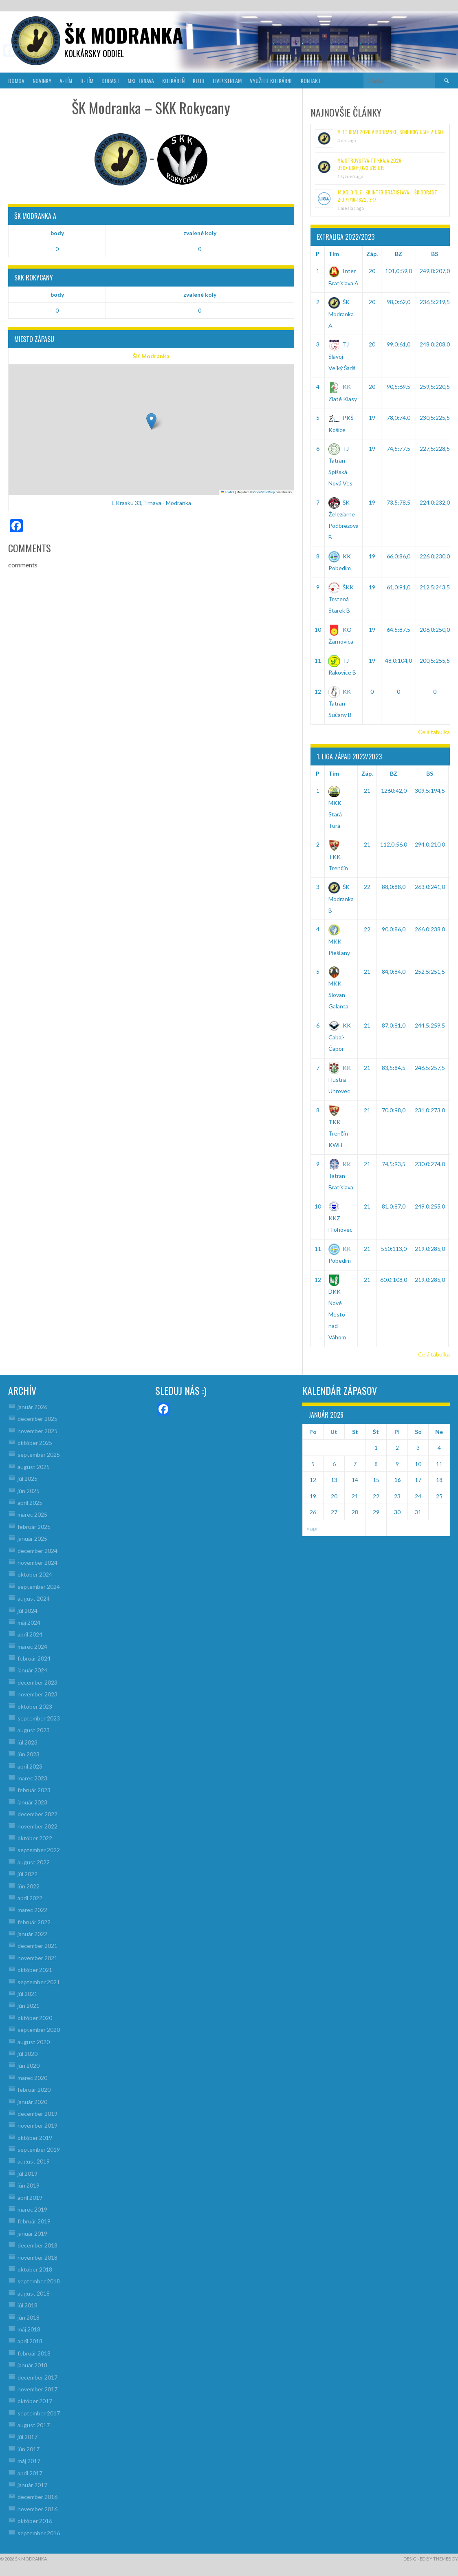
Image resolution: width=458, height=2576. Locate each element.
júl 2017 (27, 2436)
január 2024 (32, 1670)
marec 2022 (32, 1909)
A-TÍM (65, 80)
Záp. (372, 253)
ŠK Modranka (151, 356)
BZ (398, 253)
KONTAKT (311, 80)
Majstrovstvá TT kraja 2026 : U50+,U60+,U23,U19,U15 (370, 164)
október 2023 (35, 1706)
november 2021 (37, 1957)
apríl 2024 (30, 1634)
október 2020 (35, 2017)
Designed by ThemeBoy (430, 2558)
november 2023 (37, 1694)
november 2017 (37, 2389)
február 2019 (34, 2221)
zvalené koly (199, 232)
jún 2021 (29, 2005)
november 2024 (37, 1562)
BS (434, 253)
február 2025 (34, 1526)
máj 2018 (29, 2329)
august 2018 (34, 2293)
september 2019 (39, 2149)
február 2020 (34, 2089)
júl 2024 (27, 1610)
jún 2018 (29, 2317)
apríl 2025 (30, 1502)
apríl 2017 (30, 2473)
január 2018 (32, 2365)
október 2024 (35, 1574)
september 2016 (39, 2533)
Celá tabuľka (434, 731)
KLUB (199, 80)
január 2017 (32, 2484)
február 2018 (34, 2353)
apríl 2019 (30, 2197)
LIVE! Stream (227, 80)
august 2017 (34, 2425)
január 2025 (32, 1538)
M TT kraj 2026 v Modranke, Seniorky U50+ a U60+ (391, 131)
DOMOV (16, 80)
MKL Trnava (141, 80)
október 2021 (35, 1969)
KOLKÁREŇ (173, 80)
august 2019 (34, 2161)
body (57, 232)
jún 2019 (29, 2185)
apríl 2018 (30, 2341)
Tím (333, 253)
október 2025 (35, 1442)
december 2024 (37, 1550)
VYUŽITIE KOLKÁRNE (271, 80)
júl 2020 (27, 2053)
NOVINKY (42, 80)
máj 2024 (29, 1622)
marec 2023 (32, 1778)
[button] (151, 421)
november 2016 (37, 2508)
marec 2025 (32, 1514)
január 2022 (32, 1933)
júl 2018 (27, 2305)
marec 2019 (32, 2209)
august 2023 (34, 1730)
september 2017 (39, 2413)
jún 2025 (29, 1490)
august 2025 (34, 1466)
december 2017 (37, 2377)
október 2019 (35, 2137)
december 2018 (37, 2245)
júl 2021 (27, 1993)
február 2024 (34, 1658)
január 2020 (32, 2101)
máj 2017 (29, 2460)
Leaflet (227, 492)
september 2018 (39, 2281)
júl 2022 (27, 1873)
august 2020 (34, 2041)
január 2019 (32, 2233)
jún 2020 (29, 2065)
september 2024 (39, 1586)
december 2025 (37, 1418)
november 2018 (37, 2257)
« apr (312, 1528)
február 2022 (34, 1922)
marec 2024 (32, 1646)
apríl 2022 (30, 1898)
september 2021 (39, 1981)
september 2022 (39, 1849)
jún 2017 (29, 2449)
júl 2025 (27, 1478)
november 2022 (37, 1826)
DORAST (110, 80)
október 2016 (35, 2520)
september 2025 (39, 1454)
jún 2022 (29, 1886)
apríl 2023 (30, 1766)
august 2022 (34, 1862)
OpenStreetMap (264, 492)
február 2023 (34, 1789)
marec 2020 (32, 2077)
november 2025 (37, 1430)
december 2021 (37, 1945)
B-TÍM (86, 80)
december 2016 (37, 2496)
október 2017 (35, 2400)
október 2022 (35, 1838)
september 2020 (39, 2029)
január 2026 (32, 1406)
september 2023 (39, 1718)
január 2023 (32, 1802)
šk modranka (123, 34)
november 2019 (37, 2125)
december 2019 (37, 2113)
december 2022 (37, 1814)
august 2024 (34, 1598)
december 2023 (37, 1682)
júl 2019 (27, 2173)
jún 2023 (29, 1754)
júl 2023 (27, 1742)
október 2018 (35, 2269)
